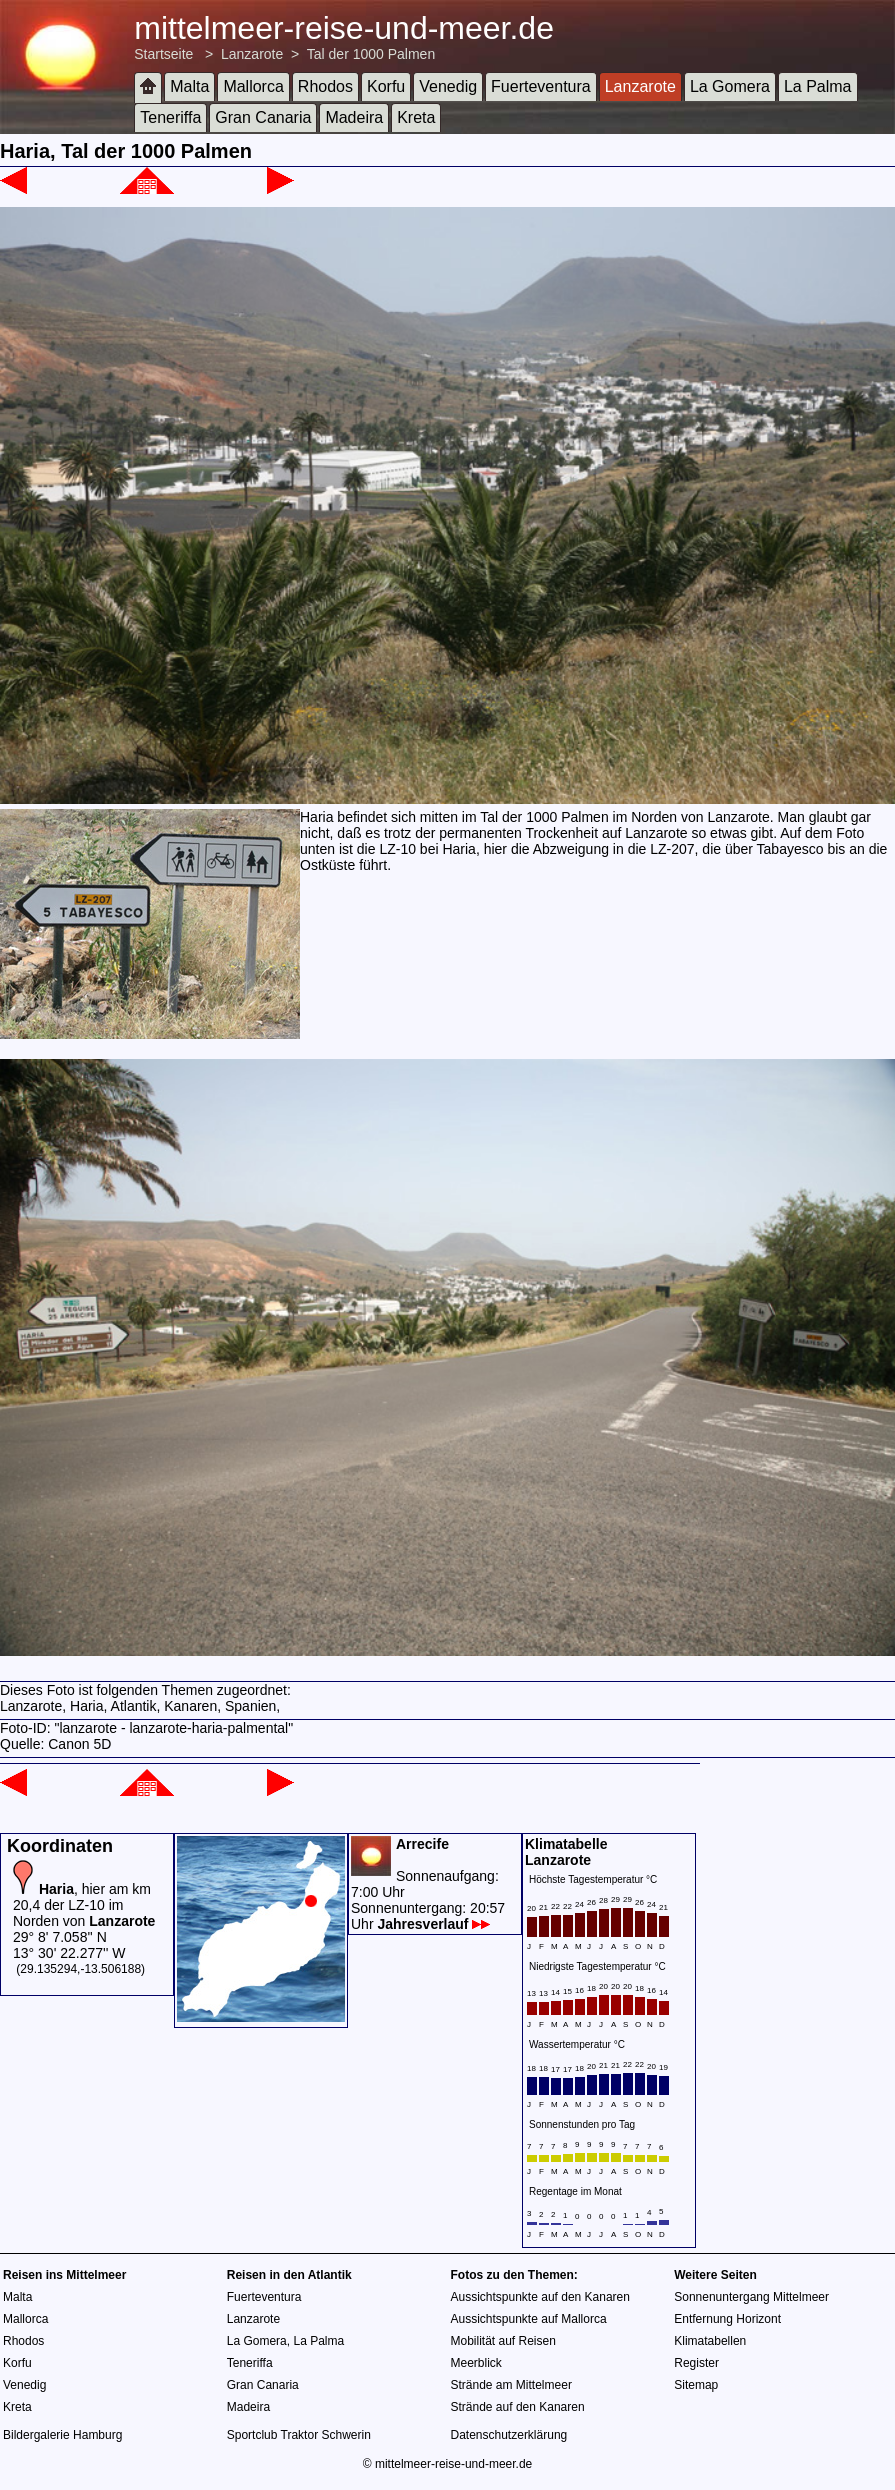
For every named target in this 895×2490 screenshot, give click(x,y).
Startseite (163, 54)
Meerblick (476, 2363)
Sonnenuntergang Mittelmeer (751, 2297)
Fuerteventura (541, 86)
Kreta (416, 117)
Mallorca (253, 86)
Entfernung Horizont (727, 2319)
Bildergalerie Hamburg (62, 2435)
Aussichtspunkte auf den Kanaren (540, 2297)
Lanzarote (252, 54)
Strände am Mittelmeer (511, 2385)
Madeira (354, 117)
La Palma (818, 86)
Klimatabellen (710, 2341)
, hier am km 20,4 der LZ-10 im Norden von (84, 1905)
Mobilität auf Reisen (503, 2341)
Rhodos (325, 86)
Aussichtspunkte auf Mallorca (529, 2319)
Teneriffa (170, 117)
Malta (189, 86)
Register (696, 2363)
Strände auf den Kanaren (518, 2407)
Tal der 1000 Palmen (371, 54)
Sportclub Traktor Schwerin (299, 2435)
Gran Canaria (263, 117)
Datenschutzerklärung (509, 2435)
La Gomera (730, 86)
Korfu (386, 86)
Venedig (448, 86)
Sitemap (696, 2385)
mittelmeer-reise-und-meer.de (344, 28)
